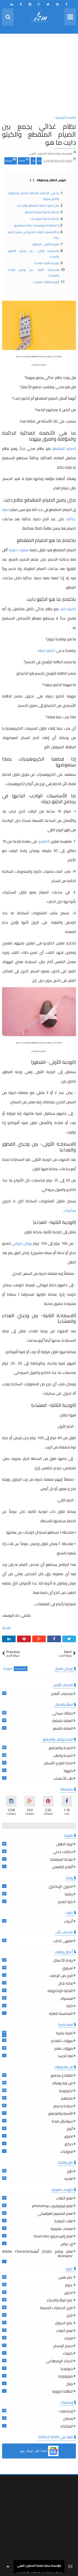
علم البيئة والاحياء (60, 2301)
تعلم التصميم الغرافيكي (55, 2214)
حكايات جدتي (63, 1852)
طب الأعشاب (63, 1779)
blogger (8, 1668)
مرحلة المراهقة (61, 1860)
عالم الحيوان (64, 2323)
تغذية (6, 1627)
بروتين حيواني (22, 1243)
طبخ (70, 2172)
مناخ (69, 2384)
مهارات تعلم (63, 2049)
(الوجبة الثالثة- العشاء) (46, 282)
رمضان (68, 2419)
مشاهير (67, 2099)
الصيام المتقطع (64, 448)
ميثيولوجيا (65, 2377)
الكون (68, 2293)
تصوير (68, 2137)
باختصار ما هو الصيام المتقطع (42, 212)
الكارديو (44, 841)
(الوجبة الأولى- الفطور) (45, 244)
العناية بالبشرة (62, 1721)
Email (10, 160)
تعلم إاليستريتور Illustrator (53, 2237)
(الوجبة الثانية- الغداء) (46, 263)
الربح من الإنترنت (61, 1976)
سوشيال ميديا (62, 2121)
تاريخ (69, 2316)
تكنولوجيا (66, 2091)
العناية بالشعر (63, 1729)
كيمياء (68, 2354)
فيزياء (68, 2339)
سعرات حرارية (19, 549)
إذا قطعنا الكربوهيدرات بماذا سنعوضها (36, 225)
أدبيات (68, 1922)
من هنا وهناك (62, 2083)
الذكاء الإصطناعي (59, 2361)
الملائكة (67, 2427)
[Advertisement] (39, 76)
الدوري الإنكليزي (60, 1887)
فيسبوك (66, 1999)
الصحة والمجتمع (61, 1748)
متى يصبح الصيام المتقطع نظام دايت (38, 205)
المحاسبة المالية (61, 2014)
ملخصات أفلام (62, 1694)
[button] (39, 2450)
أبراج (70, 2129)
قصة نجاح (65, 1984)
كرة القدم (65, 1902)
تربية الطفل (64, 1844)
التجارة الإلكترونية (60, 1991)
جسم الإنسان (63, 2346)
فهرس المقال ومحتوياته (48, 180)
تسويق (67, 1968)
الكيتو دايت (68, 608)
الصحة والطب (63, 1756)
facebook (20, 1668)
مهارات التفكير (62, 2041)
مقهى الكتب (63, 1941)
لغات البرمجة (63, 2221)
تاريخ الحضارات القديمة (56, 2308)
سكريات (70, 1210)
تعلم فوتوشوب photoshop (52, 2206)
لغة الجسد (65, 2056)
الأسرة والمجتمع (60, 2114)
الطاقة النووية (62, 2392)
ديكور (69, 2144)
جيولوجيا (67, 2369)
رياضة (69, 1894)
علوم (69, 2285)
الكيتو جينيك (46, 650)
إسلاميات (66, 2411)
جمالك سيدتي (62, 1714)
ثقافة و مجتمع (62, 2076)
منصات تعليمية (62, 2229)
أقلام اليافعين (62, 1867)
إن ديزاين (66, 2244)
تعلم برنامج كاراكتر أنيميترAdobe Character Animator (37, 2254)
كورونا (68, 1771)
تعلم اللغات (64, 2199)
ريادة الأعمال (63, 1961)
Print (23, 160)
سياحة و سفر (63, 2106)
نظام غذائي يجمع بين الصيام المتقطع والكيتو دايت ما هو (39, 134)
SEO (69, 2006)
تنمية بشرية (64, 2033)
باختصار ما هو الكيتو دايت (44, 218)
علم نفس (65, 2278)
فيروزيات (66, 2152)
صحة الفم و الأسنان (58, 1763)
